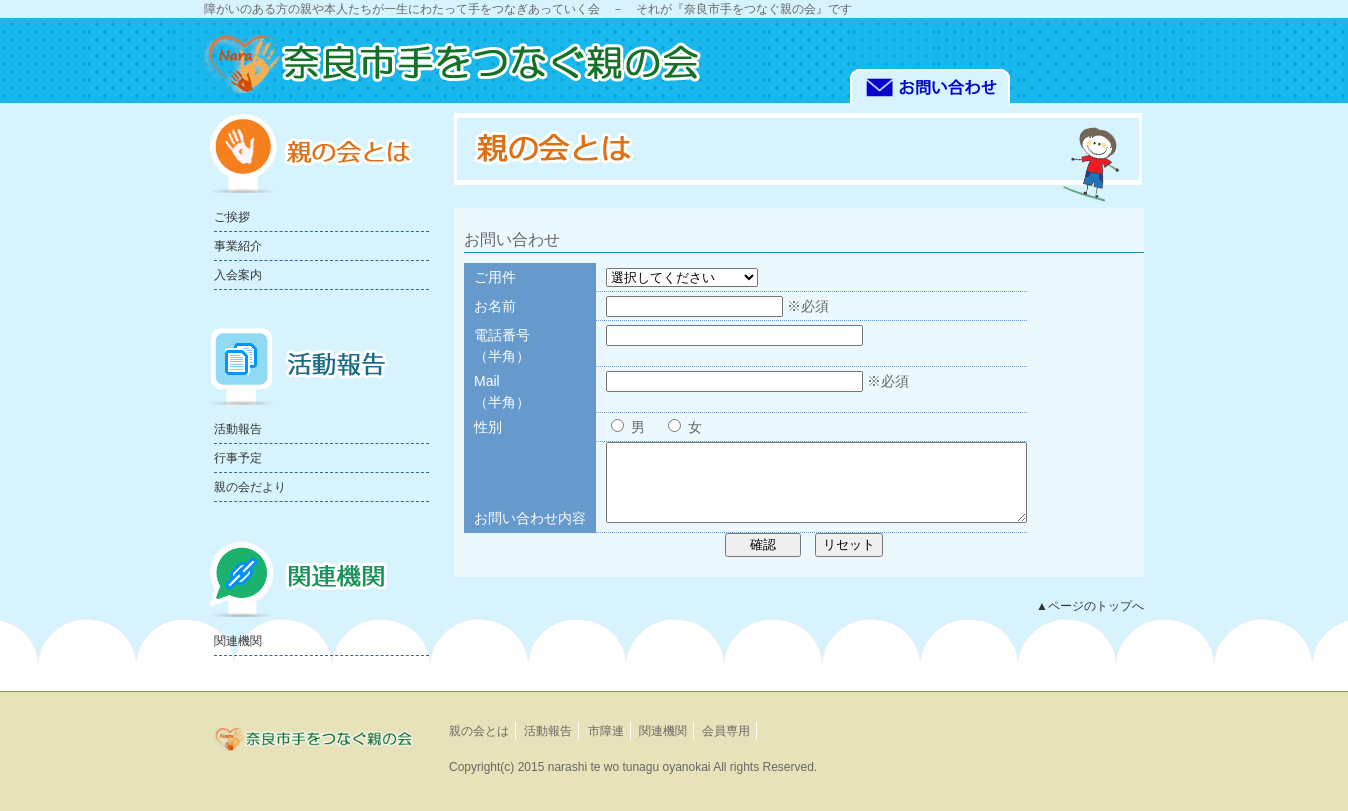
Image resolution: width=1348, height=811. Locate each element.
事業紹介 (238, 246)
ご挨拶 (232, 217)
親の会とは (479, 731)
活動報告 (238, 429)
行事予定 (238, 458)
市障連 (606, 731)
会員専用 (726, 731)
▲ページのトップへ (1090, 621)
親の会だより (250, 487)
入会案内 (238, 275)
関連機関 (238, 641)
